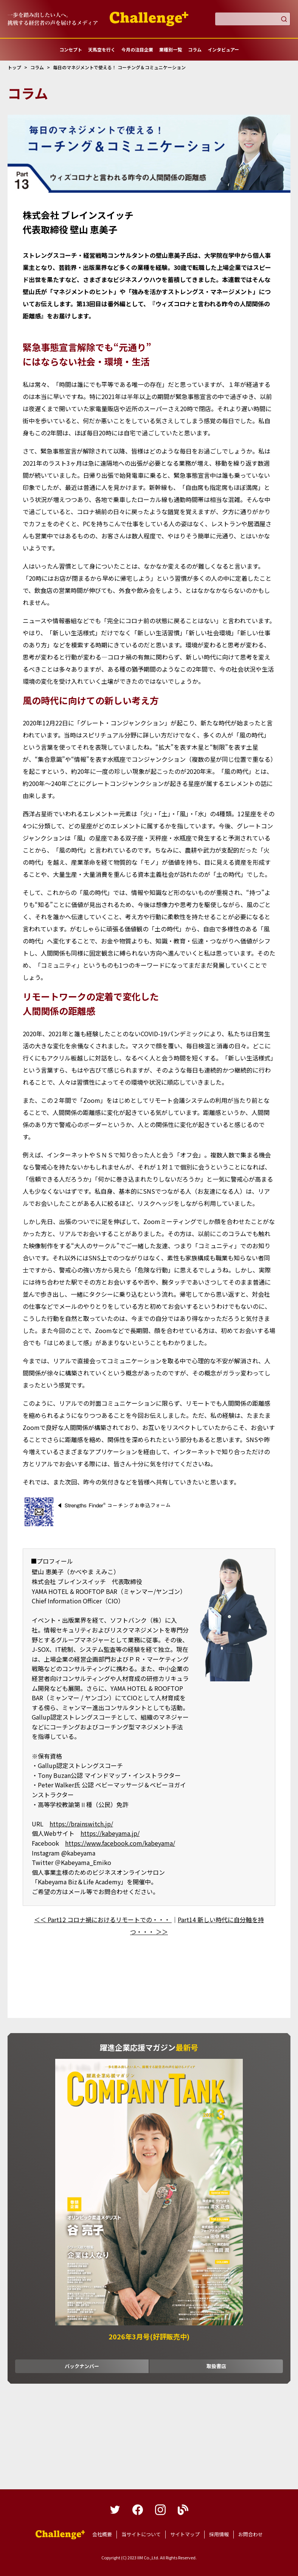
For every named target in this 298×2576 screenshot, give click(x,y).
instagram (160, 2509)
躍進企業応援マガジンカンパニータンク (60, 2534)
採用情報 (219, 2534)
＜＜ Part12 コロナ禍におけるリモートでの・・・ (103, 1919)
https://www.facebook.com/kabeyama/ (120, 1843)
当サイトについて (141, 2534)
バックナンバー (82, 2366)
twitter (115, 2509)
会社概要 (102, 2534)
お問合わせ (250, 2534)
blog (183, 2509)
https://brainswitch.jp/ (81, 1823)
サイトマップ (185, 2534)
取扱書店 (216, 2366)
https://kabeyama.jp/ (110, 1833)
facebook (137, 2509)
